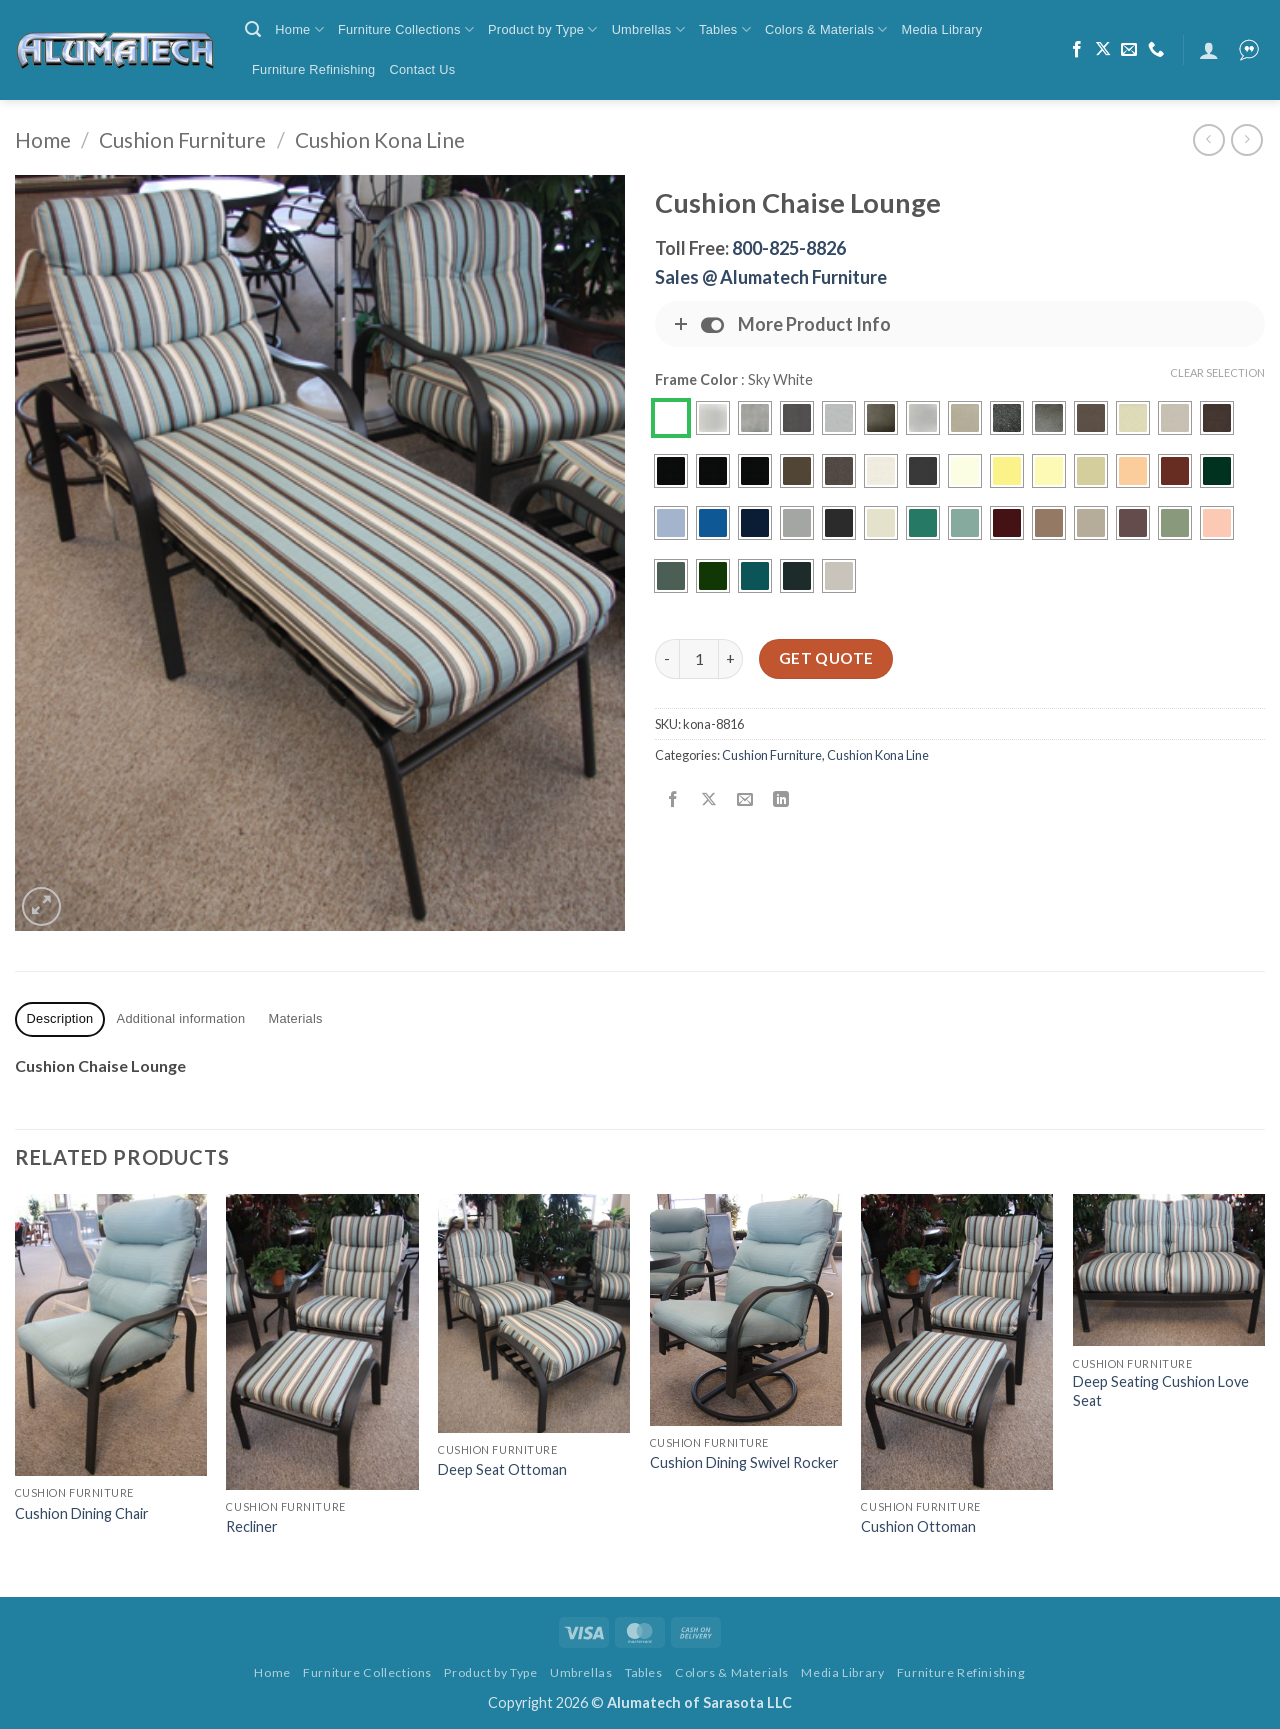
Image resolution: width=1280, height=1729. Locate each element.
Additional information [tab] (181, 1018)
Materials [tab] (296, 1018)
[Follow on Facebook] (1077, 50)
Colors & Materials (826, 29)
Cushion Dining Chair (82, 1513)
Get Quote (826, 658)
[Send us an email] (1129, 50)
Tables (725, 29)
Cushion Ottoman (918, 1526)
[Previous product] (1246, 139)
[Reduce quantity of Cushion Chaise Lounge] (667, 659)
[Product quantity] (699, 659)
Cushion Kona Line (380, 139)
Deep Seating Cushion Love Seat (1161, 1391)
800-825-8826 (789, 248)
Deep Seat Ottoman (502, 1469)
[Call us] (1156, 50)
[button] (253, 29)
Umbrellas (648, 29)
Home (299, 29)
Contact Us (422, 69)
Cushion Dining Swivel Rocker (744, 1462)
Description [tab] (60, 1018)
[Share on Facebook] (673, 800)
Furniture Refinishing (313, 69)
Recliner (252, 1526)
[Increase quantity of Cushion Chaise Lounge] (731, 659)
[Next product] (1208, 139)
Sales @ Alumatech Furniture (771, 277)
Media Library (942, 29)
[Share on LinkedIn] (781, 800)
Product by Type (543, 29)
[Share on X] (709, 800)
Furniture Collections (406, 29)
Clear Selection (1217, 372)
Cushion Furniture (182, 139)
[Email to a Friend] (745, 800)
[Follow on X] (1103, 50)
